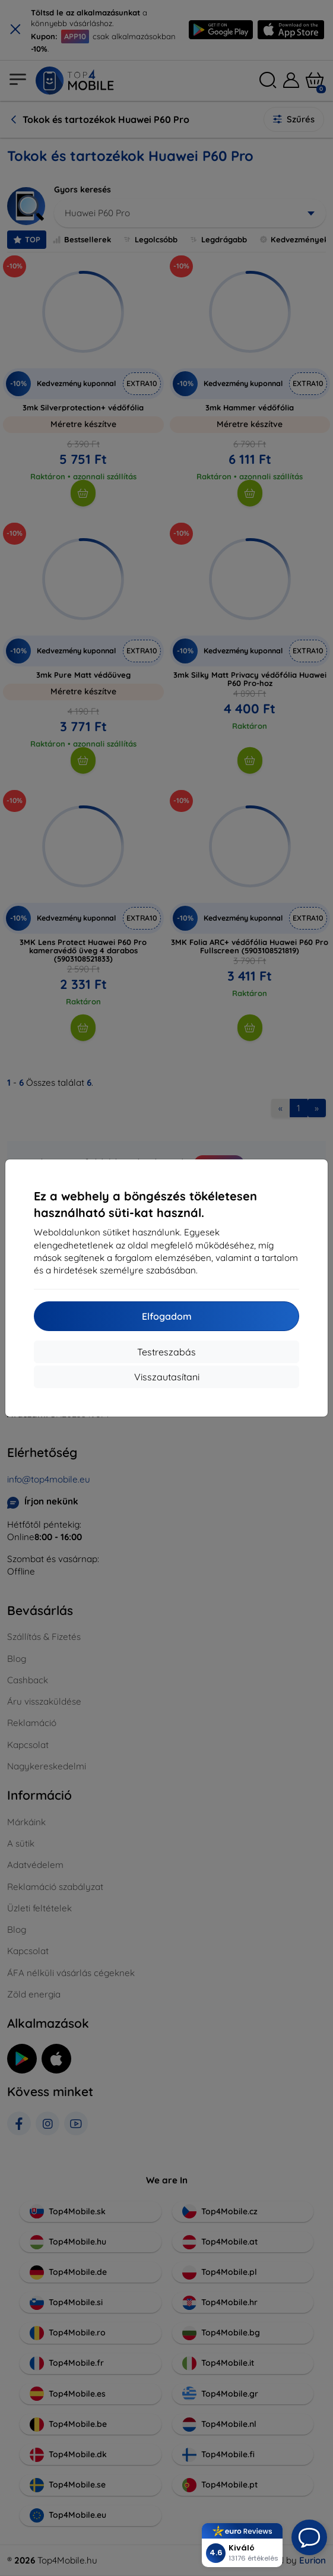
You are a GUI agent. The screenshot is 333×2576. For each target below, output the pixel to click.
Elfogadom (167, 1316)
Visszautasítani (166, 1377)
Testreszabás (166, 1352)
